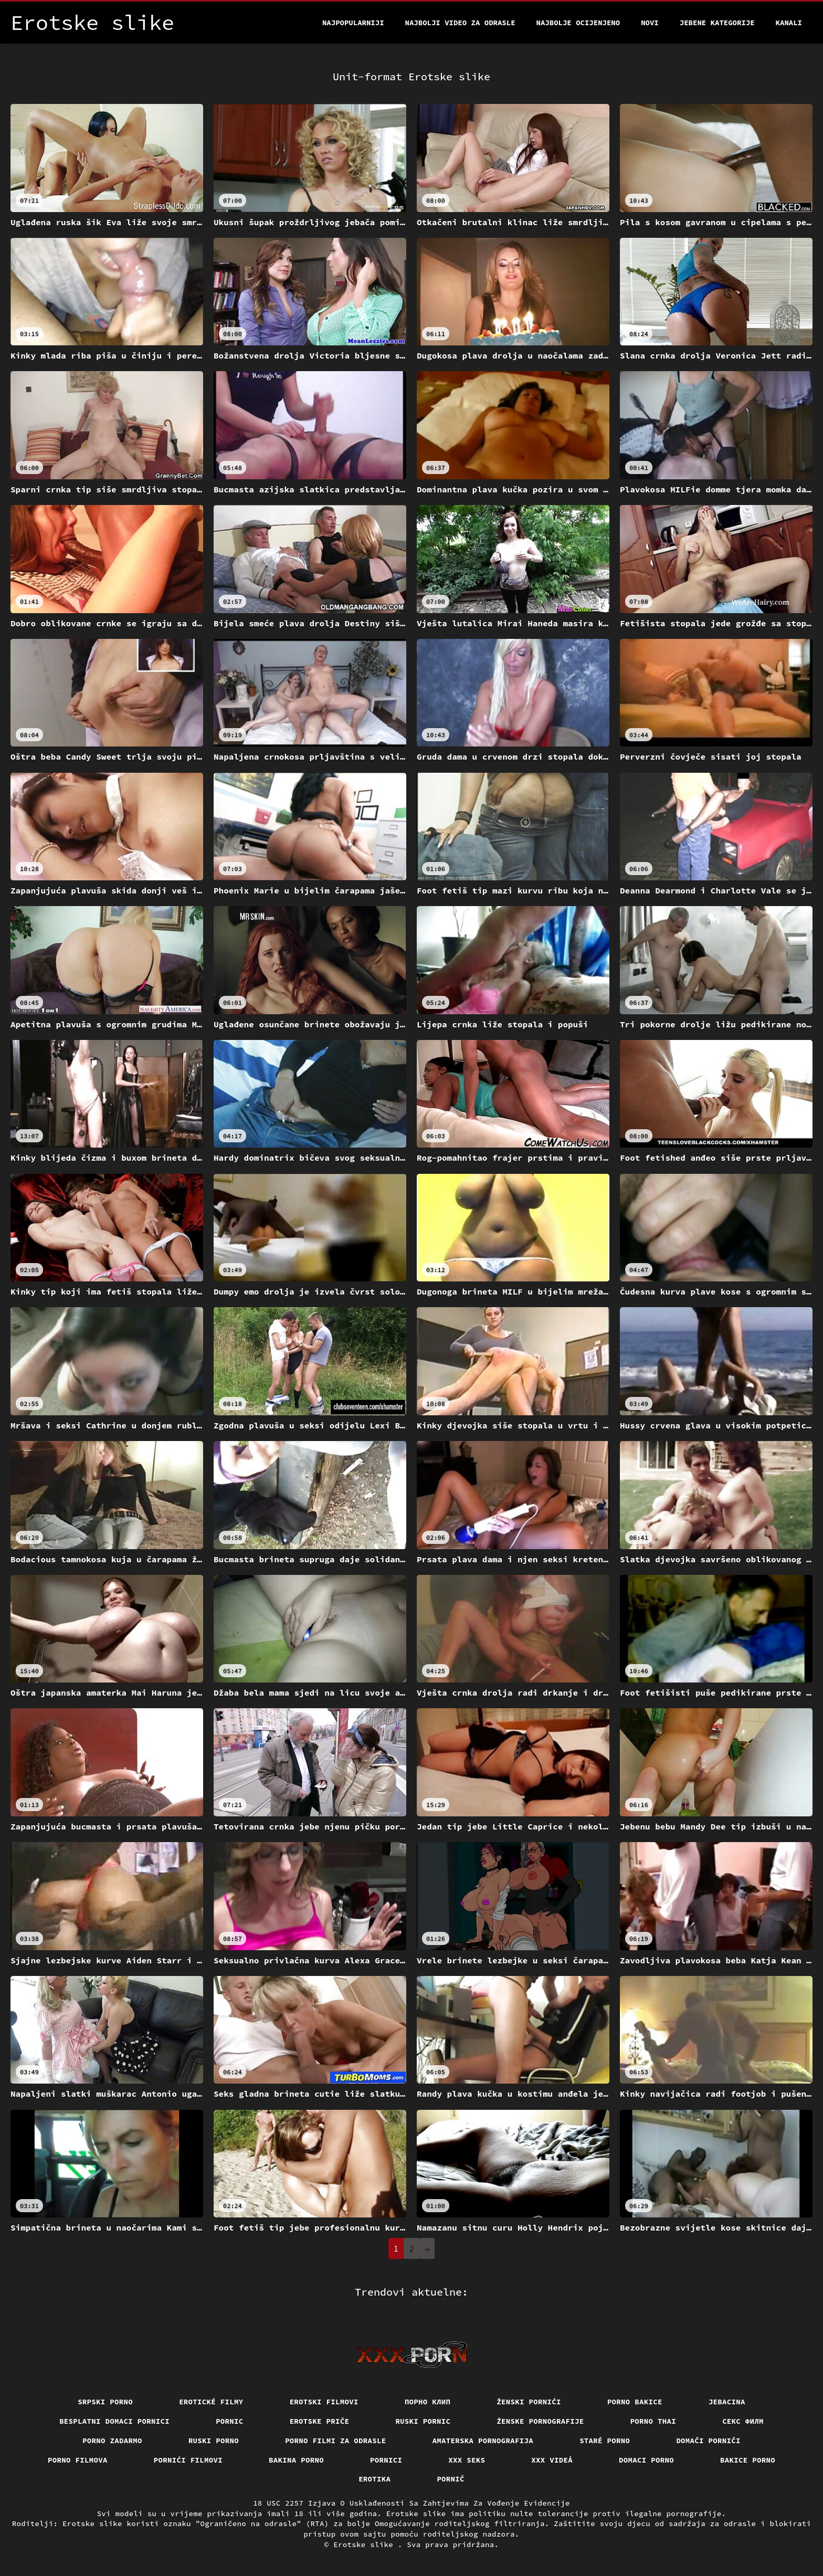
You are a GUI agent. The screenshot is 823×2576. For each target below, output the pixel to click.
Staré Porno (604, 2440)
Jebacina (727, 2401)
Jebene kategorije (717, 22)
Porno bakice (634, 2401)
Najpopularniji (353, 22)
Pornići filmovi (188, 2460)
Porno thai (653, 2421)
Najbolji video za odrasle (460, 22)
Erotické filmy (211, 2401)
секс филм (743, 2421)
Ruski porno (213, 2440)
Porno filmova (78, 2460)
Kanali (789, 22)
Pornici (386, 2460)
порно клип (428, 2401)
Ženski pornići (529, 2401)
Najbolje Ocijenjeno (578, 22)
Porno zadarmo (112, 2440)
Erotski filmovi (324, 2401)
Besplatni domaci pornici (114, 2421)
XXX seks (466, 2460)
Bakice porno (747, 2460)
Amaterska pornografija (483, 2440)
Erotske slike (365, 2544)
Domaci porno (646, 2460)
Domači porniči (708, 2440)
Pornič (451, 2479)
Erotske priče (320, 2421)
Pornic (230, 2421)
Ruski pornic (422, 2421)
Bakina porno (296, 2460)
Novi (650, 22)
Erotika (374, 2479)
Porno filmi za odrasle (335, 2440)
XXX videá (552, 2460)
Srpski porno (105, 2401)
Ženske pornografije (540, 2421)
